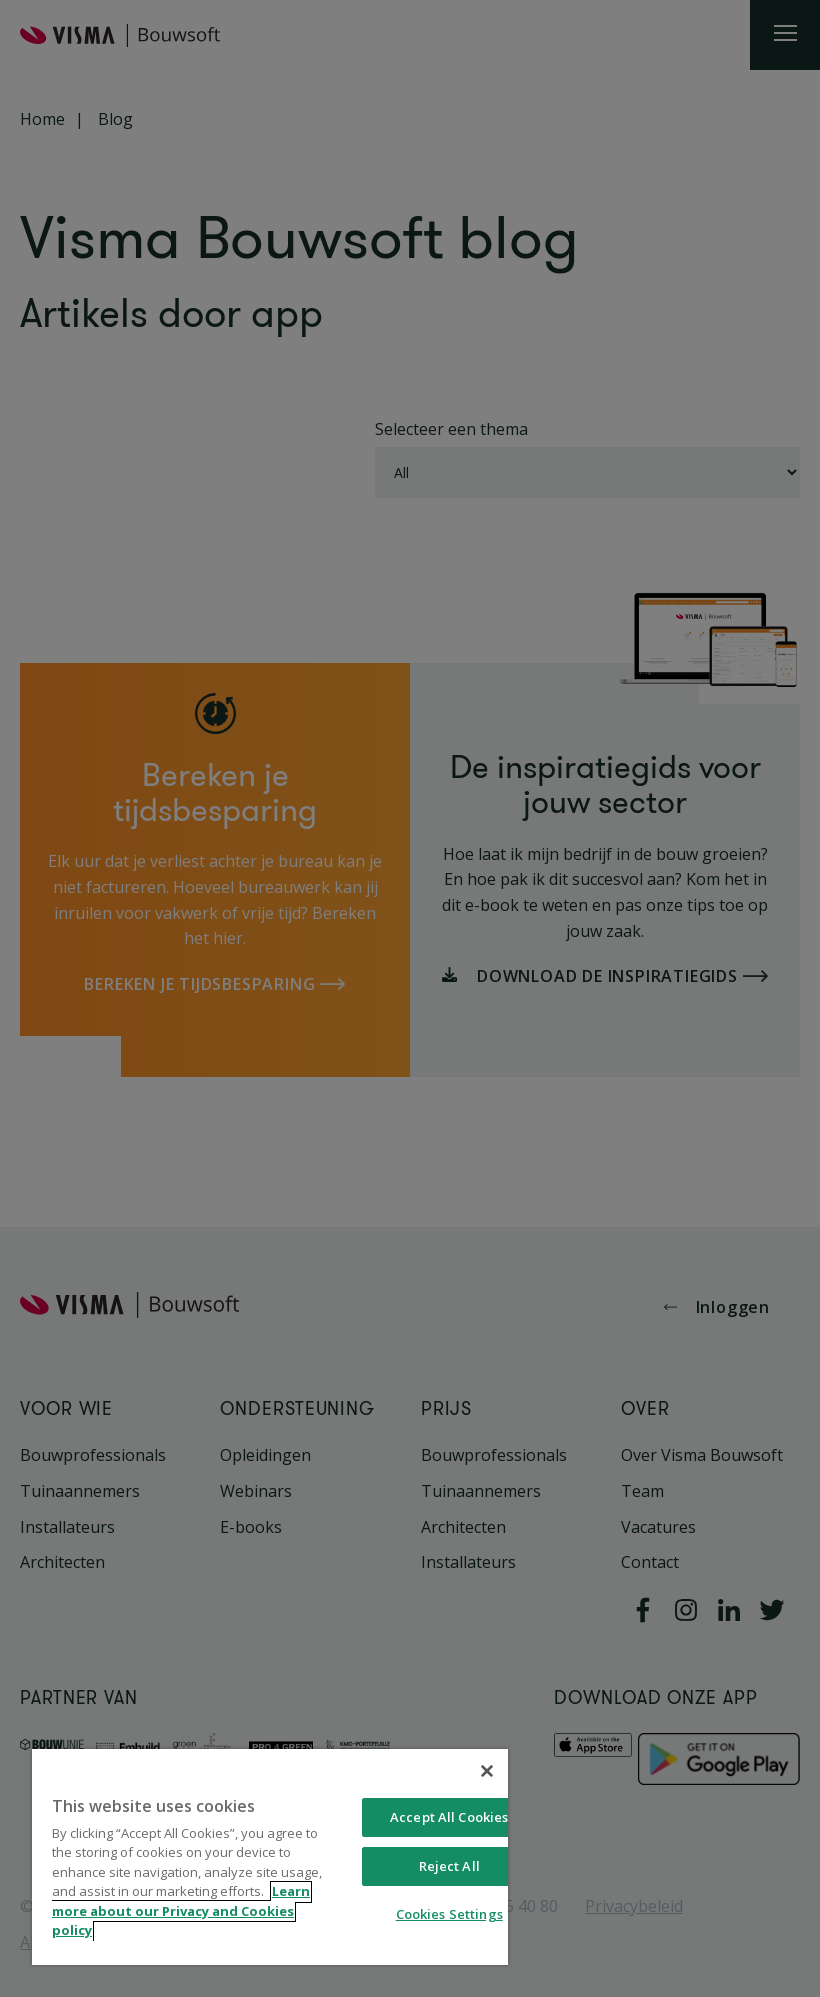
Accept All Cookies (449, 1817)
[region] (270, 1857)
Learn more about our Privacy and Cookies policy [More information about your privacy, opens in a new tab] (181, 1911)
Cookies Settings (449, 1914)
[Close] (487, 1771)
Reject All (449, 1866)
